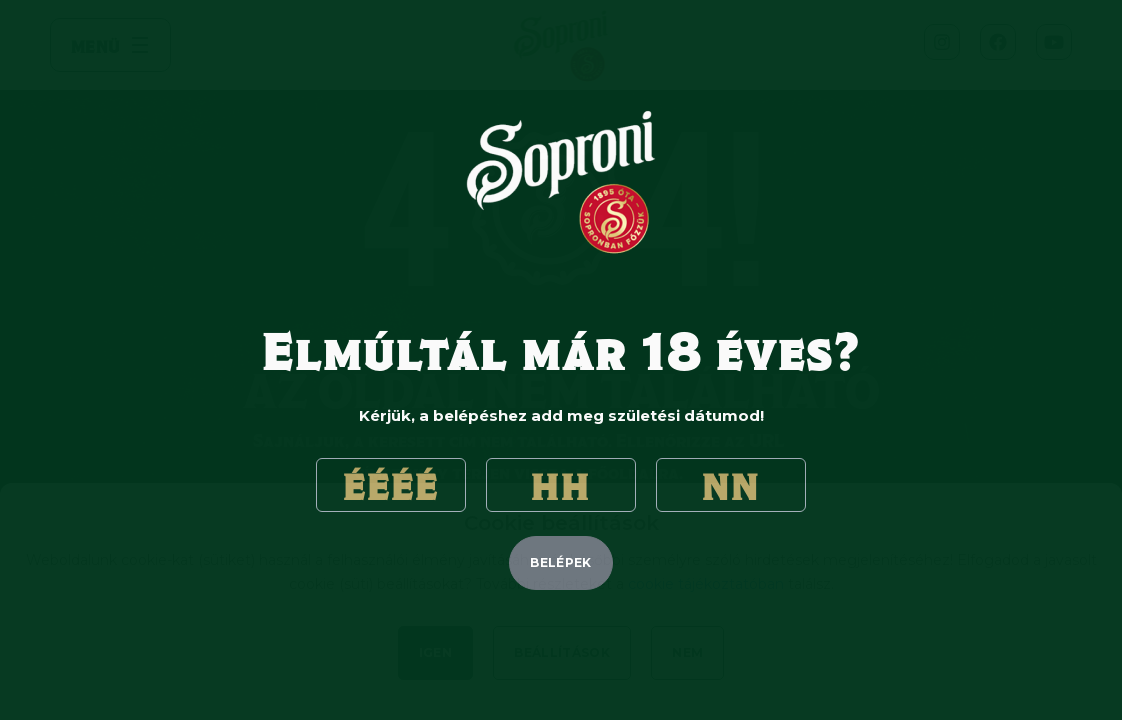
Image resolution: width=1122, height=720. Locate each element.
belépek (561, 562)
